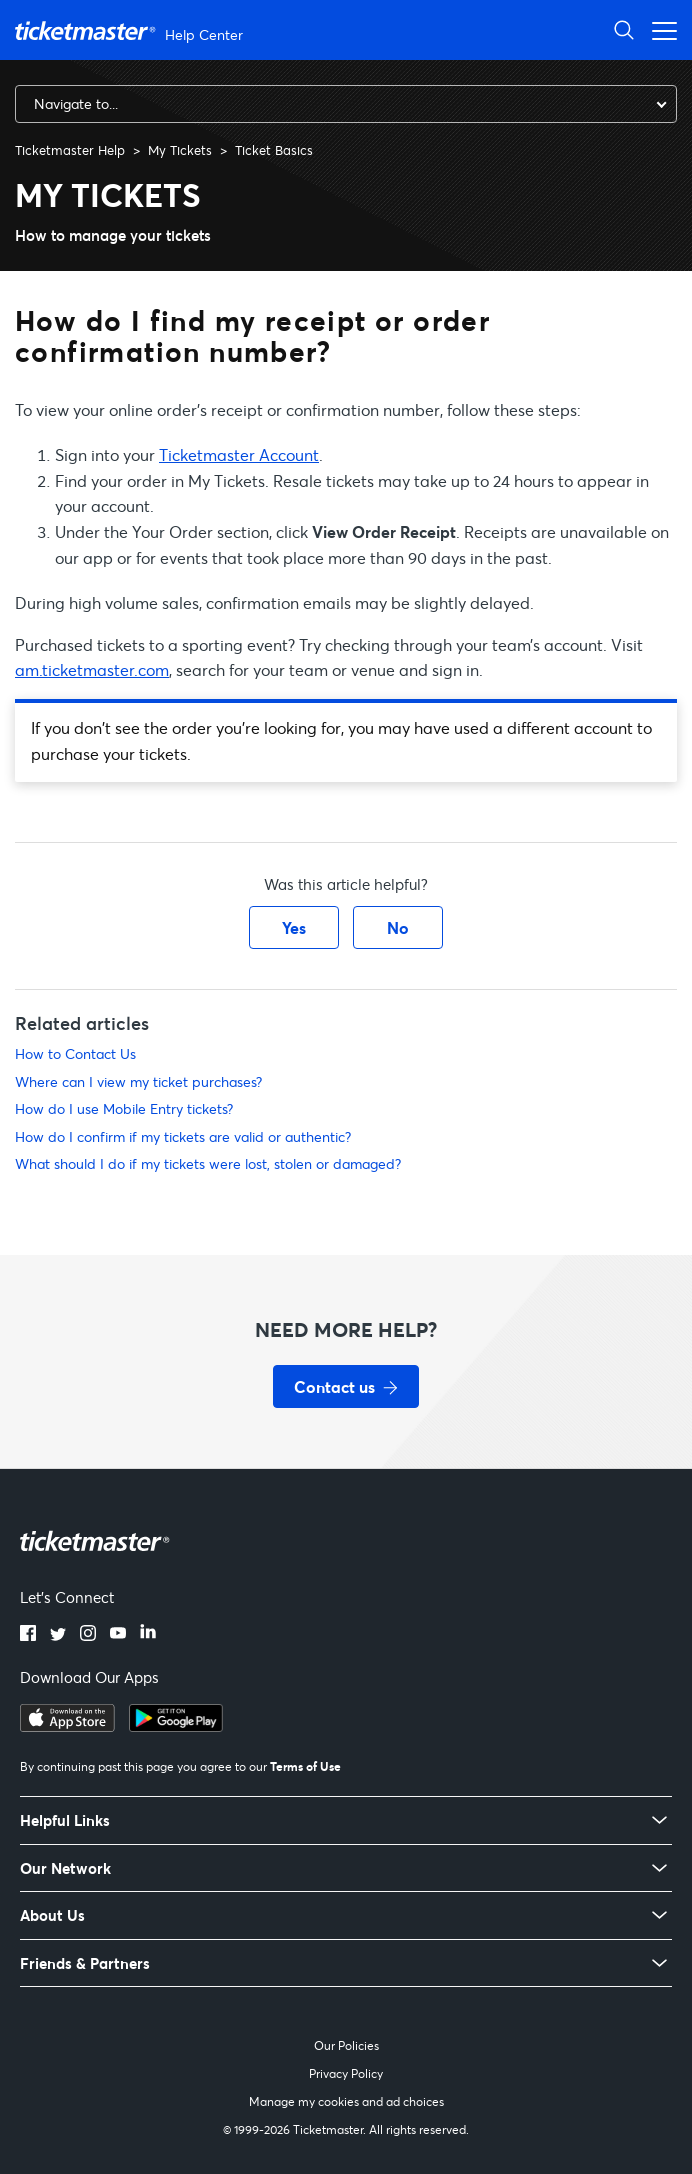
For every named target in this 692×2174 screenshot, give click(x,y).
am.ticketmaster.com (92, 669)
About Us (52, 1915)
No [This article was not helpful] (398, 927)
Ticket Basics (274, 150)
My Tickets (180, 150)
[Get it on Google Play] (176, 1726)
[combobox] (346, 104)
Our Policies (346, 2045)
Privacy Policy (346, 2073)
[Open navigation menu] (659, 29)
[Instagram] (88, 1635)
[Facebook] (28, 1635)
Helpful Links (65, 1820)
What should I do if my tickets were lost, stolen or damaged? (208, 1163)
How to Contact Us (75, 1053)
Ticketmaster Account (239, 454)
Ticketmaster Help (70, 150)
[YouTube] (118, 1635)
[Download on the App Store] (67, 1726)
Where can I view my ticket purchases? (138, 1081)
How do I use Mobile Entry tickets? (124, 1108)
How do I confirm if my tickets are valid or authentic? (183, 1136)
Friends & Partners (85, 1963)
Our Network (65, 1868)
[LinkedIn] (148, 1635)
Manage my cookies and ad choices (346, 2101)
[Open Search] (624, 29)
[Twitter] (58, 1635)
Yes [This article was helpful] (294, 927)
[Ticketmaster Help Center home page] (131, 30)
